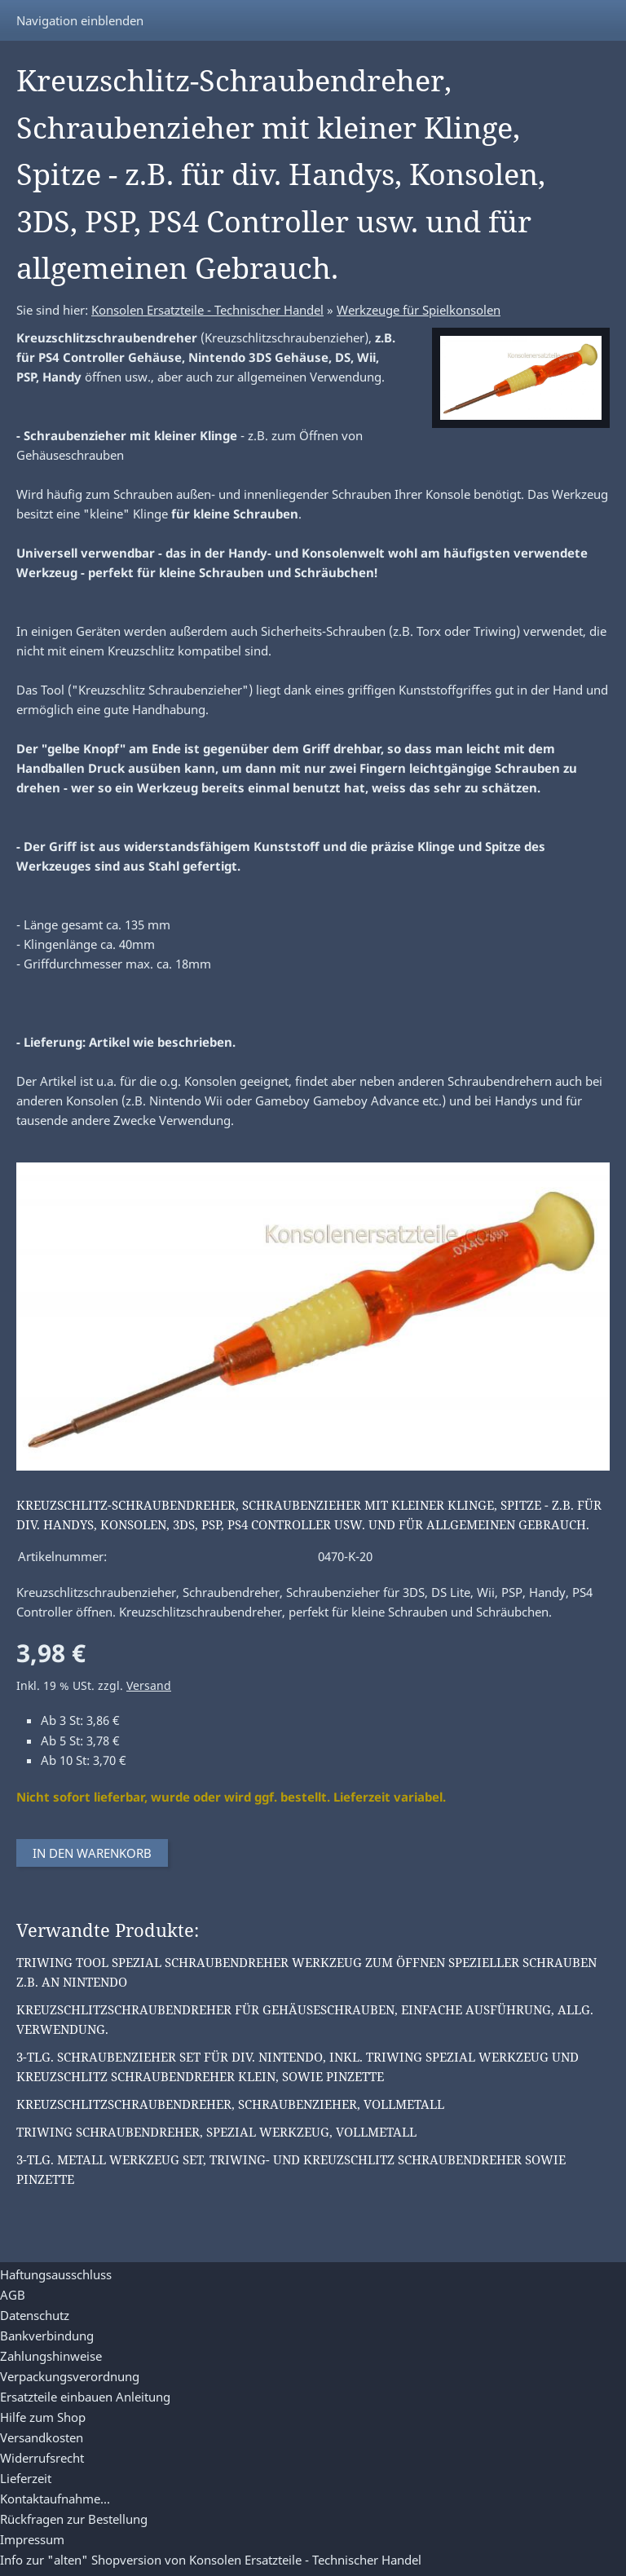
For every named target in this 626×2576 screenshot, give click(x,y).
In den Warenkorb (92, 1853)
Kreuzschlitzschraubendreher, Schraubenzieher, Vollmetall (230, 2104)
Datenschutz (34, 2315)
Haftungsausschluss (56, 2274)
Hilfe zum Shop (43, 2417)
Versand (148, 1685)
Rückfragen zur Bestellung (74, 2519)
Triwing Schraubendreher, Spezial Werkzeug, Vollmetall (216, 2132)
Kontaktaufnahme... (55, 2498)
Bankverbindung (47, 2335)
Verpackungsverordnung (69, 2376)
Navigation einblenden (79, 20)
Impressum (32, 2539)
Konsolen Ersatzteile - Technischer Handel (207, 310)
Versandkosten (41, 2437)
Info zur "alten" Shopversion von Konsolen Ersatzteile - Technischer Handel (210, 2560)
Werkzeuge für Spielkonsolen (418, 310)
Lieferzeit (25, 2478)
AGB (12, 2295)
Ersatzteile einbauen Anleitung (85, 2397)
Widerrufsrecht (42, 2458)
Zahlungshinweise (51, 2356)
